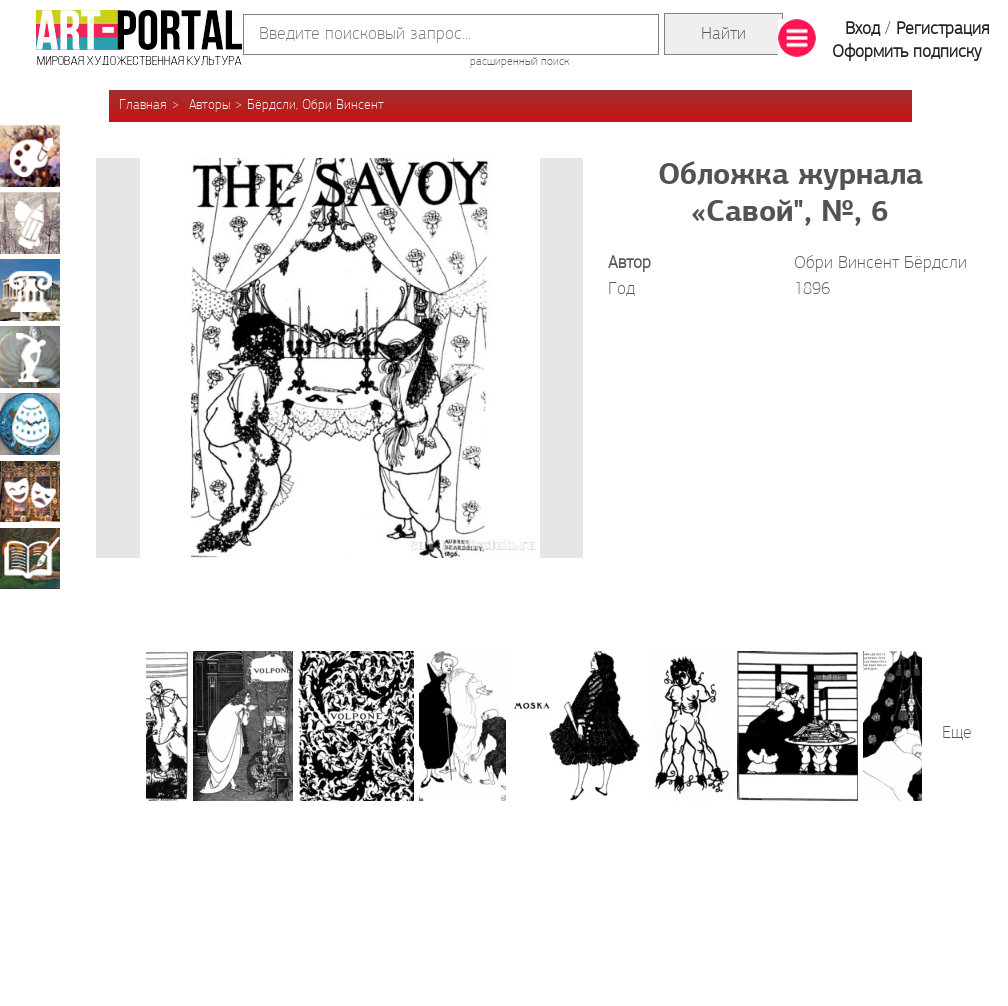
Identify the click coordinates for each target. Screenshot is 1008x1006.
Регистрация (942, 29)
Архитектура (30, 290)
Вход (862, 29)
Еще (957, 733)
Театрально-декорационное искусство (30, 491)
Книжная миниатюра (30, 558)
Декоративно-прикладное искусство (30, 424)
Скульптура (30, 357)
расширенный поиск (519, 62)
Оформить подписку (907, 52)
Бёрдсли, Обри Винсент (315, 105)
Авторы (209, 105)
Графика (30, 223)
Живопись (30, 156)
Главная (143, 105)
